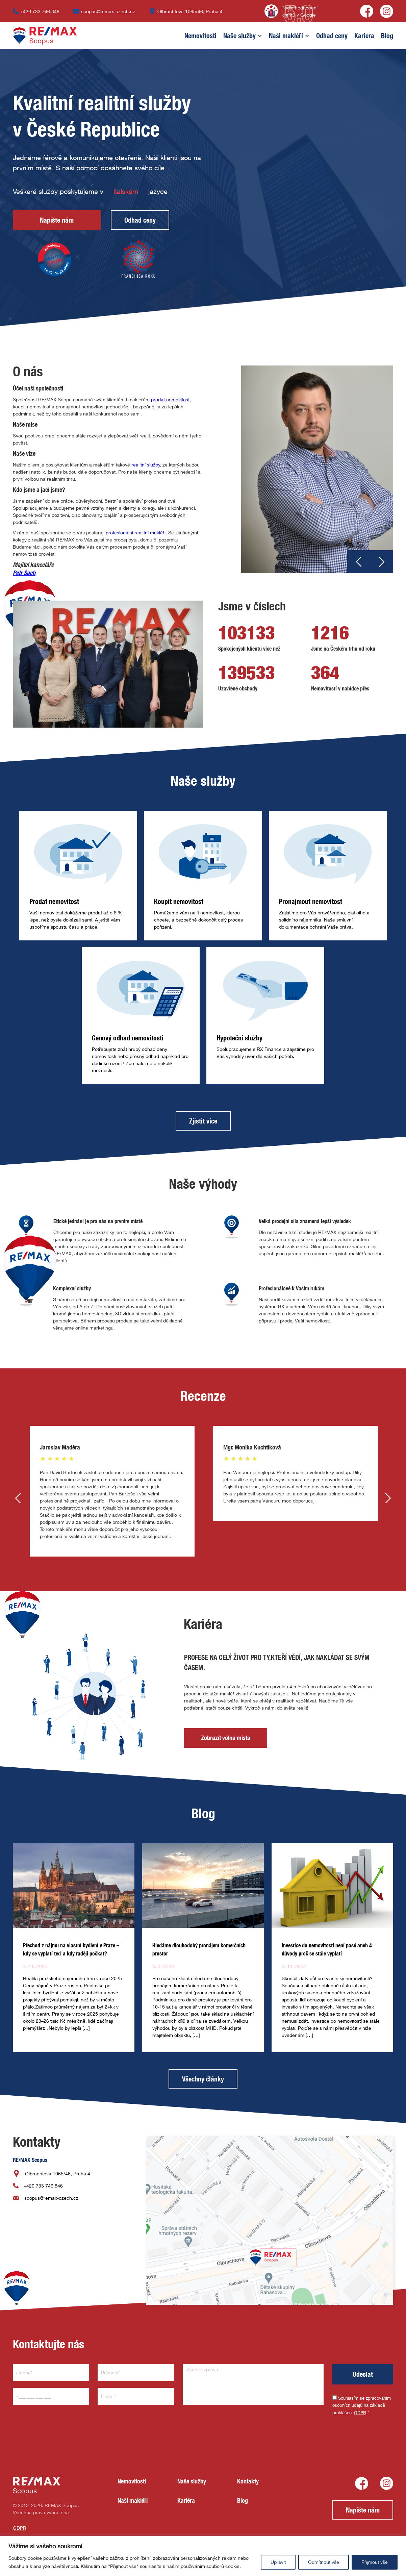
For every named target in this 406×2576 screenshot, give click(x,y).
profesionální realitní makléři (136, 532)
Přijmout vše (374, 2562)
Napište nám (57, 220)
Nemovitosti (200, 35)
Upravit (278, 2562)
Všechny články (203, 2079)
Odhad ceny (332, 35)
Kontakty (248, 2481)
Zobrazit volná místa (225, 1738)
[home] (45, 36)
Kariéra (186, 2500)
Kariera (364, 35)
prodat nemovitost (170, 399)
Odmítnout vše (323, 2562)
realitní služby (145, 465)
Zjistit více (203, 1121)
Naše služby (239, 35)
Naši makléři (286, 35)
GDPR (360, 2412)
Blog (387, 35)
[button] (197, 36)
